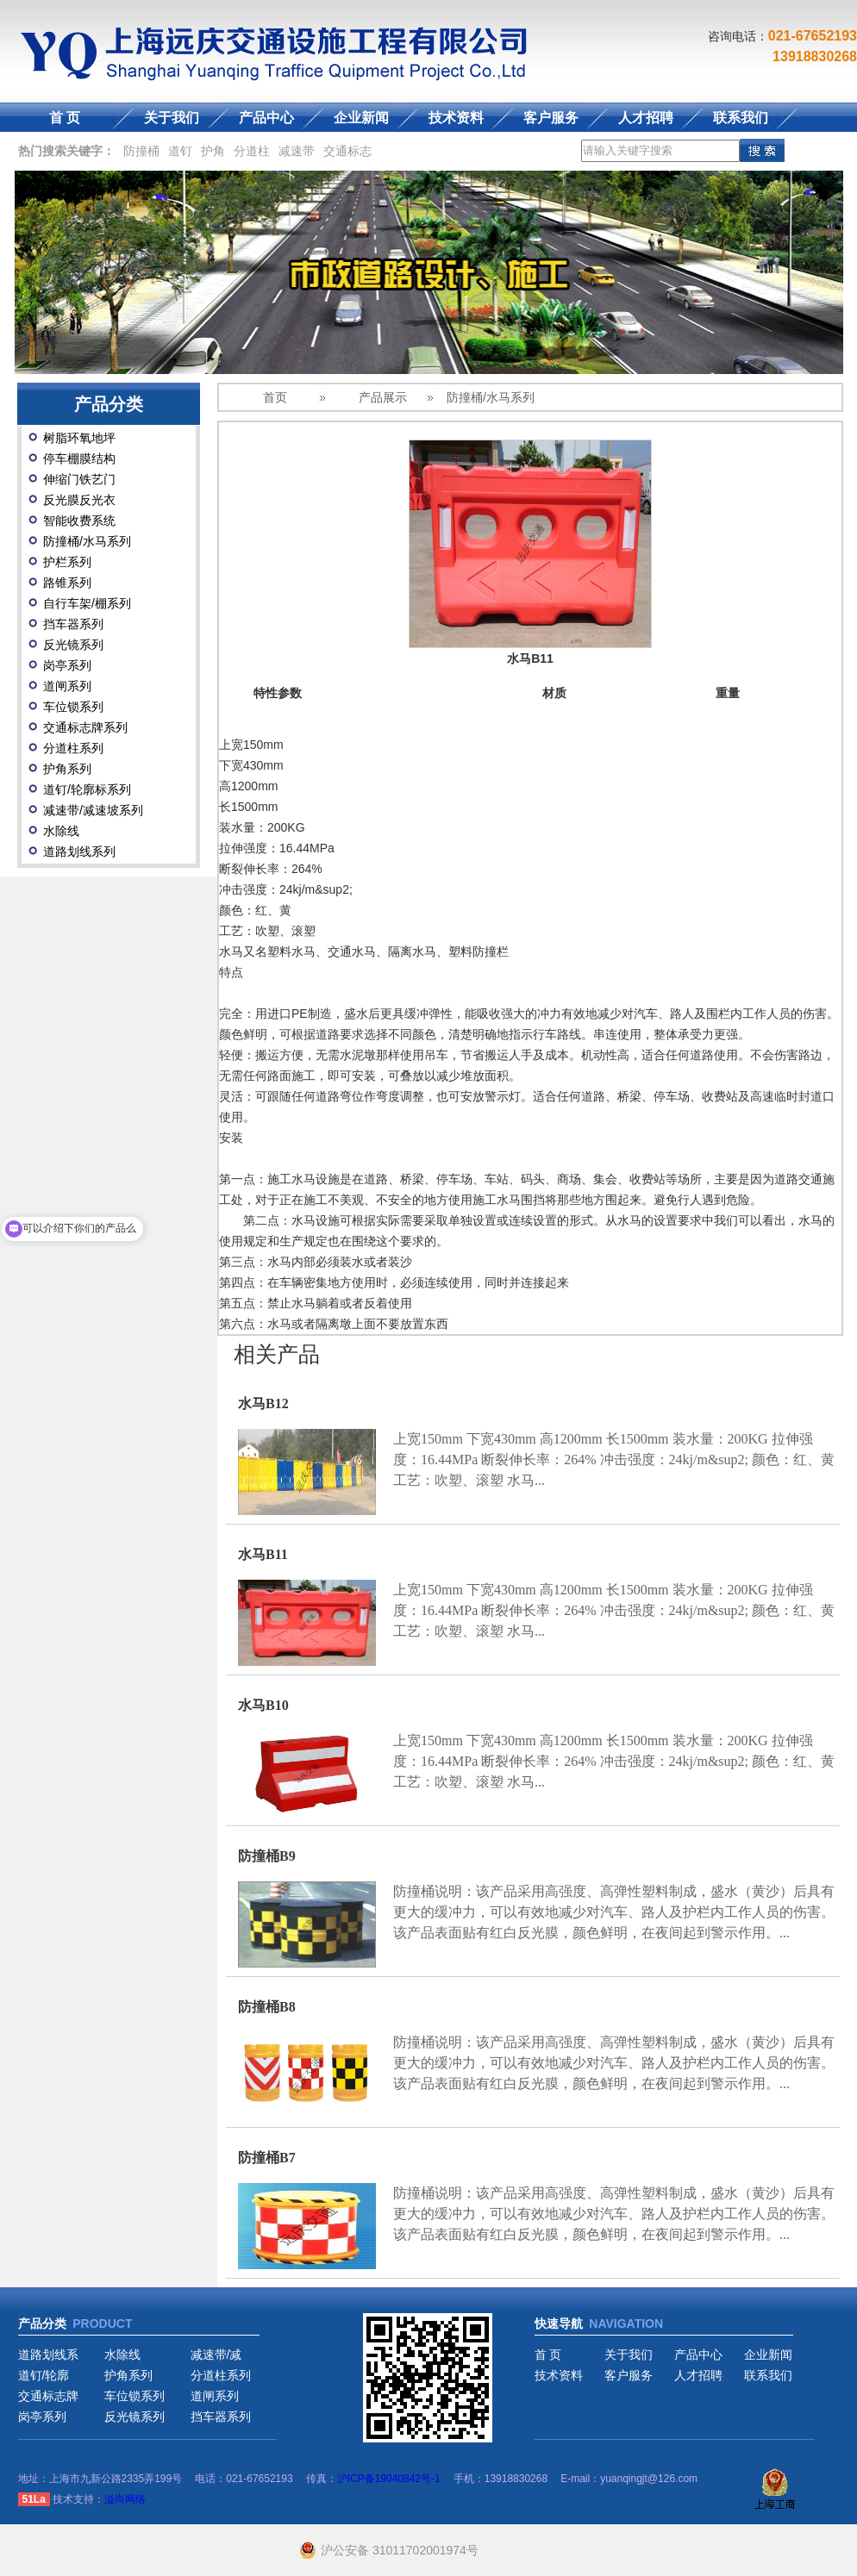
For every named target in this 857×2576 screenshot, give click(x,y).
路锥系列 (67, 582)
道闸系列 (67, 686)
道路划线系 (48, 2354)
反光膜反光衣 (79, 500)
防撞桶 (141, 151)
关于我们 (171, 117)
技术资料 (456, 117)
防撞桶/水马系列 (87, 541)
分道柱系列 (73, 748)
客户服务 (551, 117)
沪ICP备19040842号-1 (389, 2479)
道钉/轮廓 (44, 2375)
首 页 (64, 117)
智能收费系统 (79, 520)
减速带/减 (216, 2354)
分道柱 (252, 151)
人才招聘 (645, 117)
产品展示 (383, 397)
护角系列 (67, 769)
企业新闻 (361, 117)
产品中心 (266, 117)
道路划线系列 (79, 851)
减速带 (296, 151)
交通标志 (347, 151)
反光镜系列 (73, 645)
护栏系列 (67, 562)
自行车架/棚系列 (87, 603)
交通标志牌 (48, 2396)
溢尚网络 (125, 2499)
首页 (275, 397)
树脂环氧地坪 (79, 438)
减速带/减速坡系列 (93, 810)
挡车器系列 (73, 624)
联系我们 (740, 117)
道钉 (180, 151)
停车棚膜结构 (79, 458)
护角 (213, 151)
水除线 (61, 831)
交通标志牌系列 (85, 727)
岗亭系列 (67, 665)
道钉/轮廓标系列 (87, 789)
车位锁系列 (73, 707)
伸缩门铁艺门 (79, 479)
